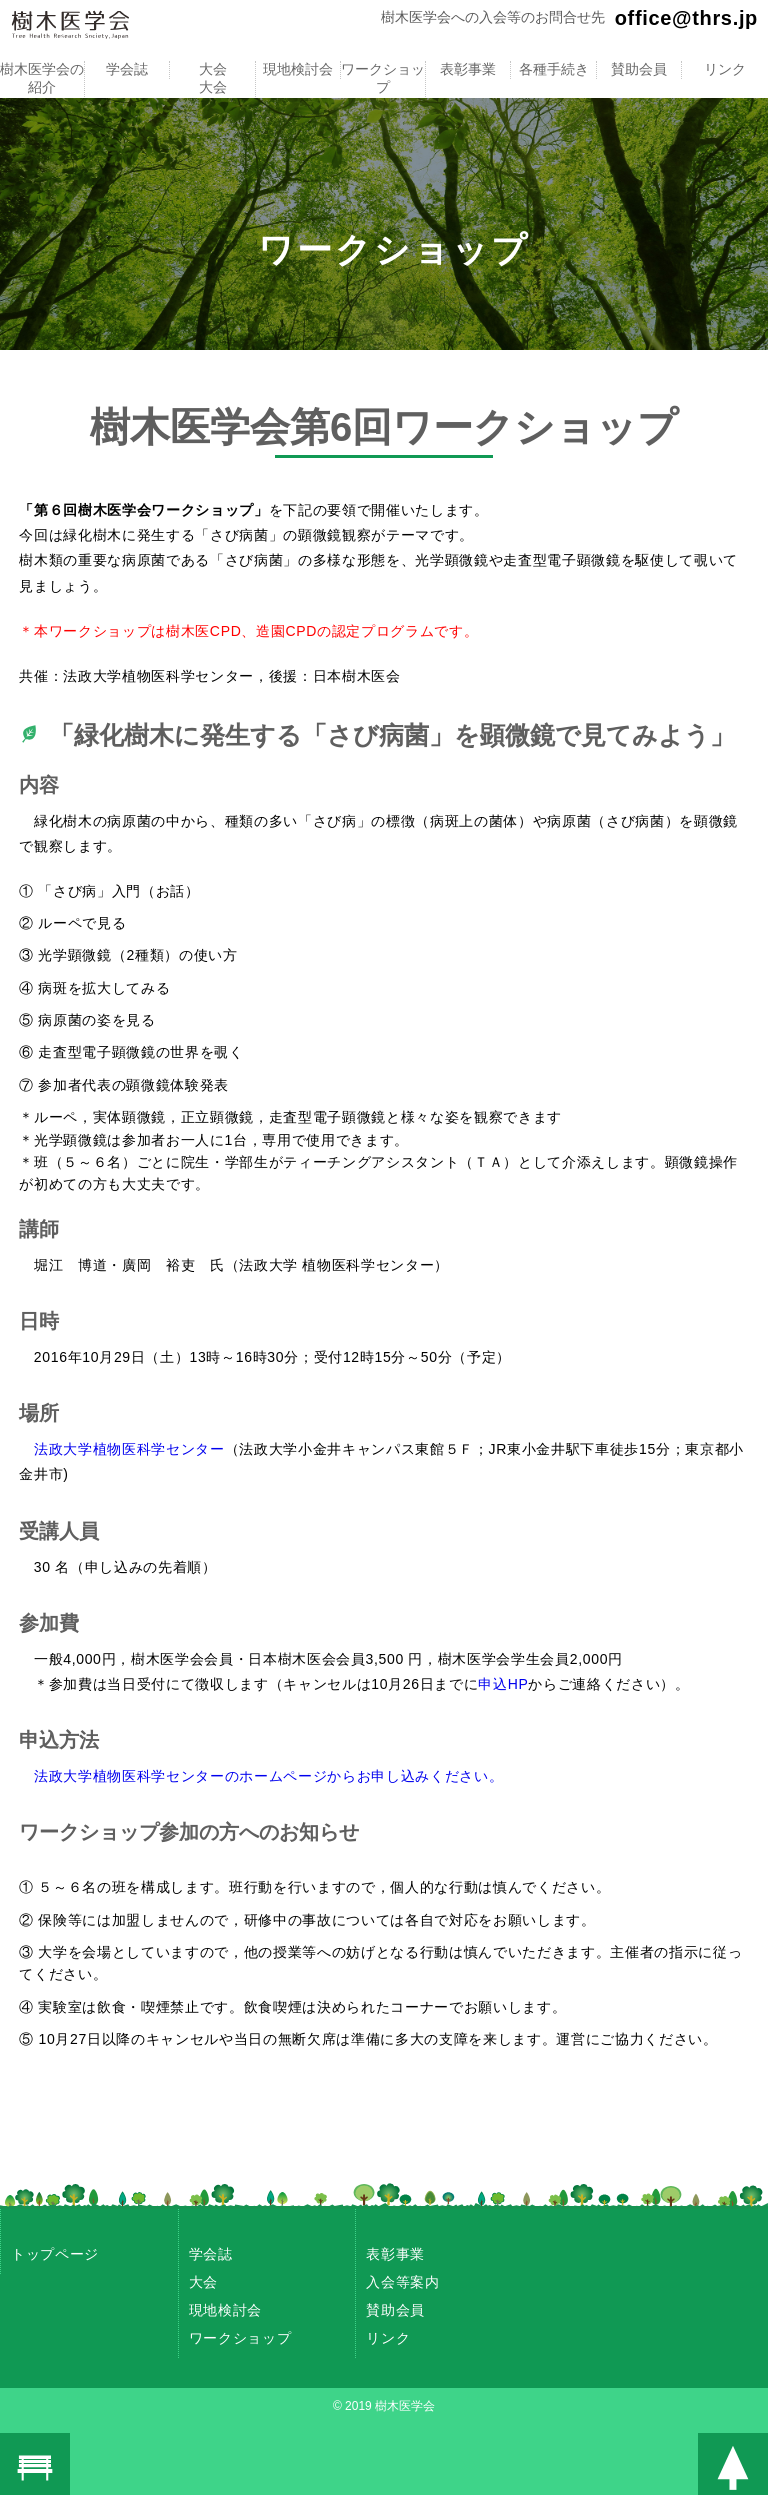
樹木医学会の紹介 (42, 78)
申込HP (503, 1684)
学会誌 (127, 69)
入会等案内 (402, 2282)
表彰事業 (468, 69)
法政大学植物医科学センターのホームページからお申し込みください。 (268, 1776)
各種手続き (554, 69)
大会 (213, 69)
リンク (724, 69)
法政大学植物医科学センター (129, 1449)
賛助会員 (639, 69)
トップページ (55, 2254)
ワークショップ (383, 78)
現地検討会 (298, 69)
